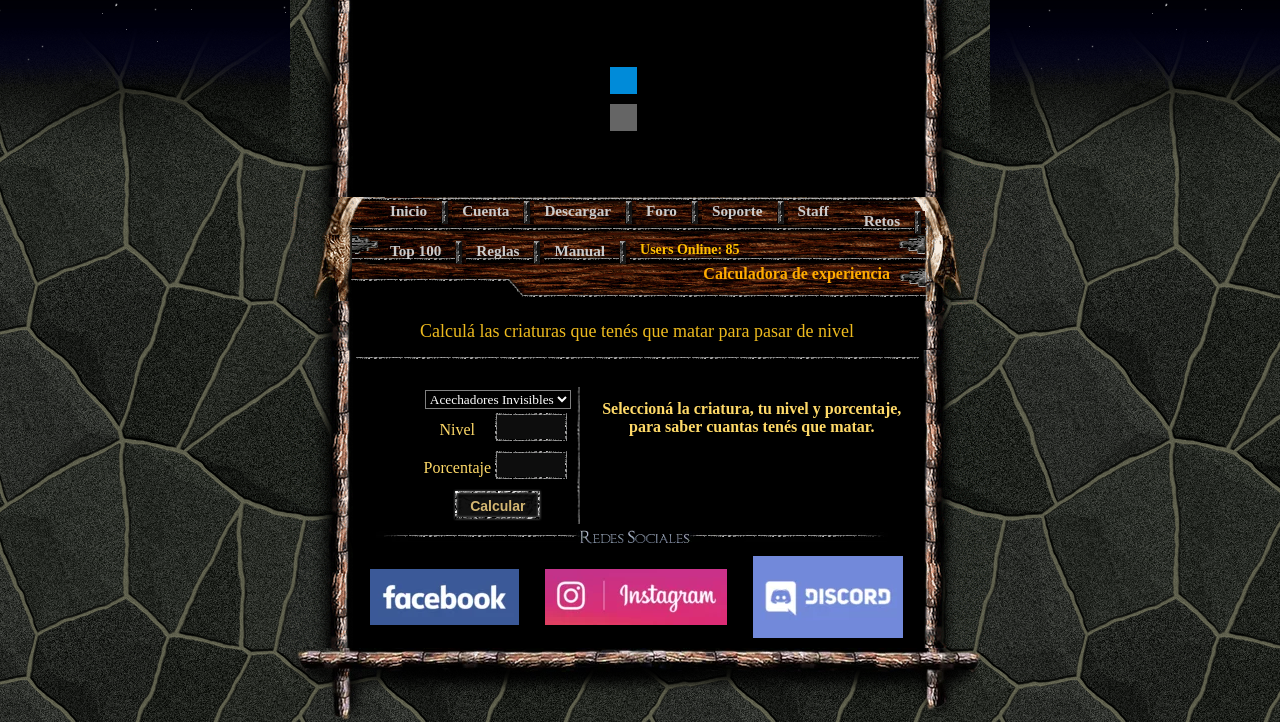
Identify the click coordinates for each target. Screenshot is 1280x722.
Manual (579, 250)
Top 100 (415, 250)
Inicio (408, 210)
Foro (661, 210)
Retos (882, 220)
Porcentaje (458, 467)
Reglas (497, 250)
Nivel (457, 429)
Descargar (577, 210)
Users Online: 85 (690, 249)
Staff (813, 210)
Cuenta (485, 210)
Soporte (737, 210)
